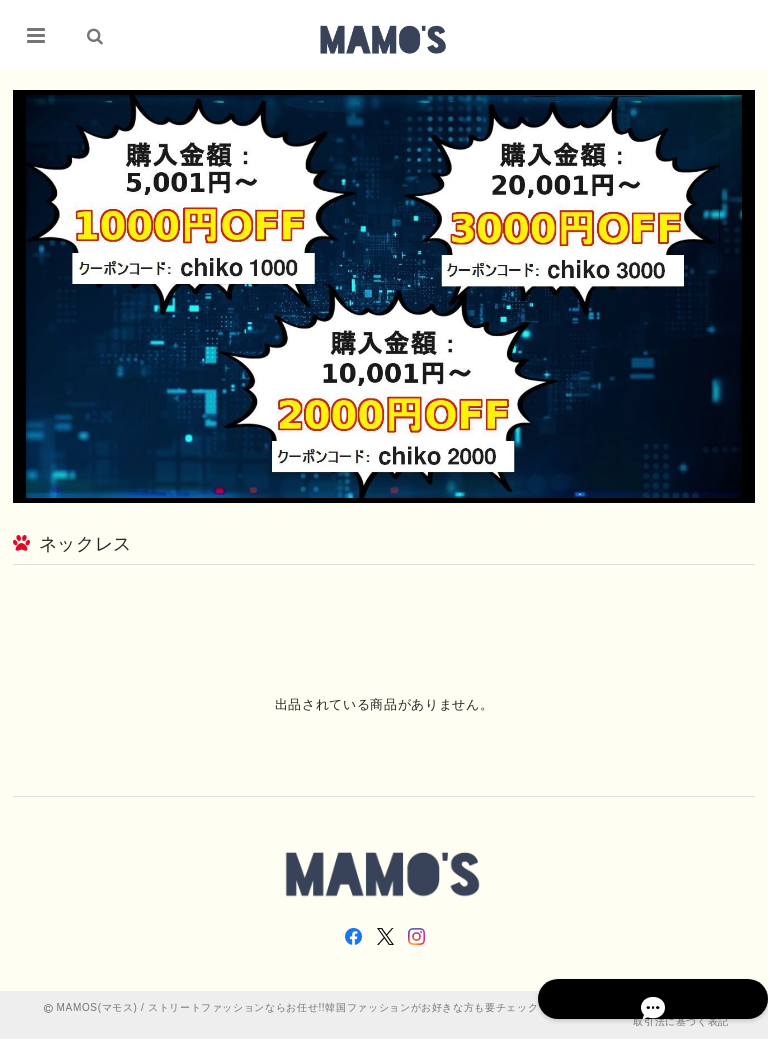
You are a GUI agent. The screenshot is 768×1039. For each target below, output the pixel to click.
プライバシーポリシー (633, 1007)
